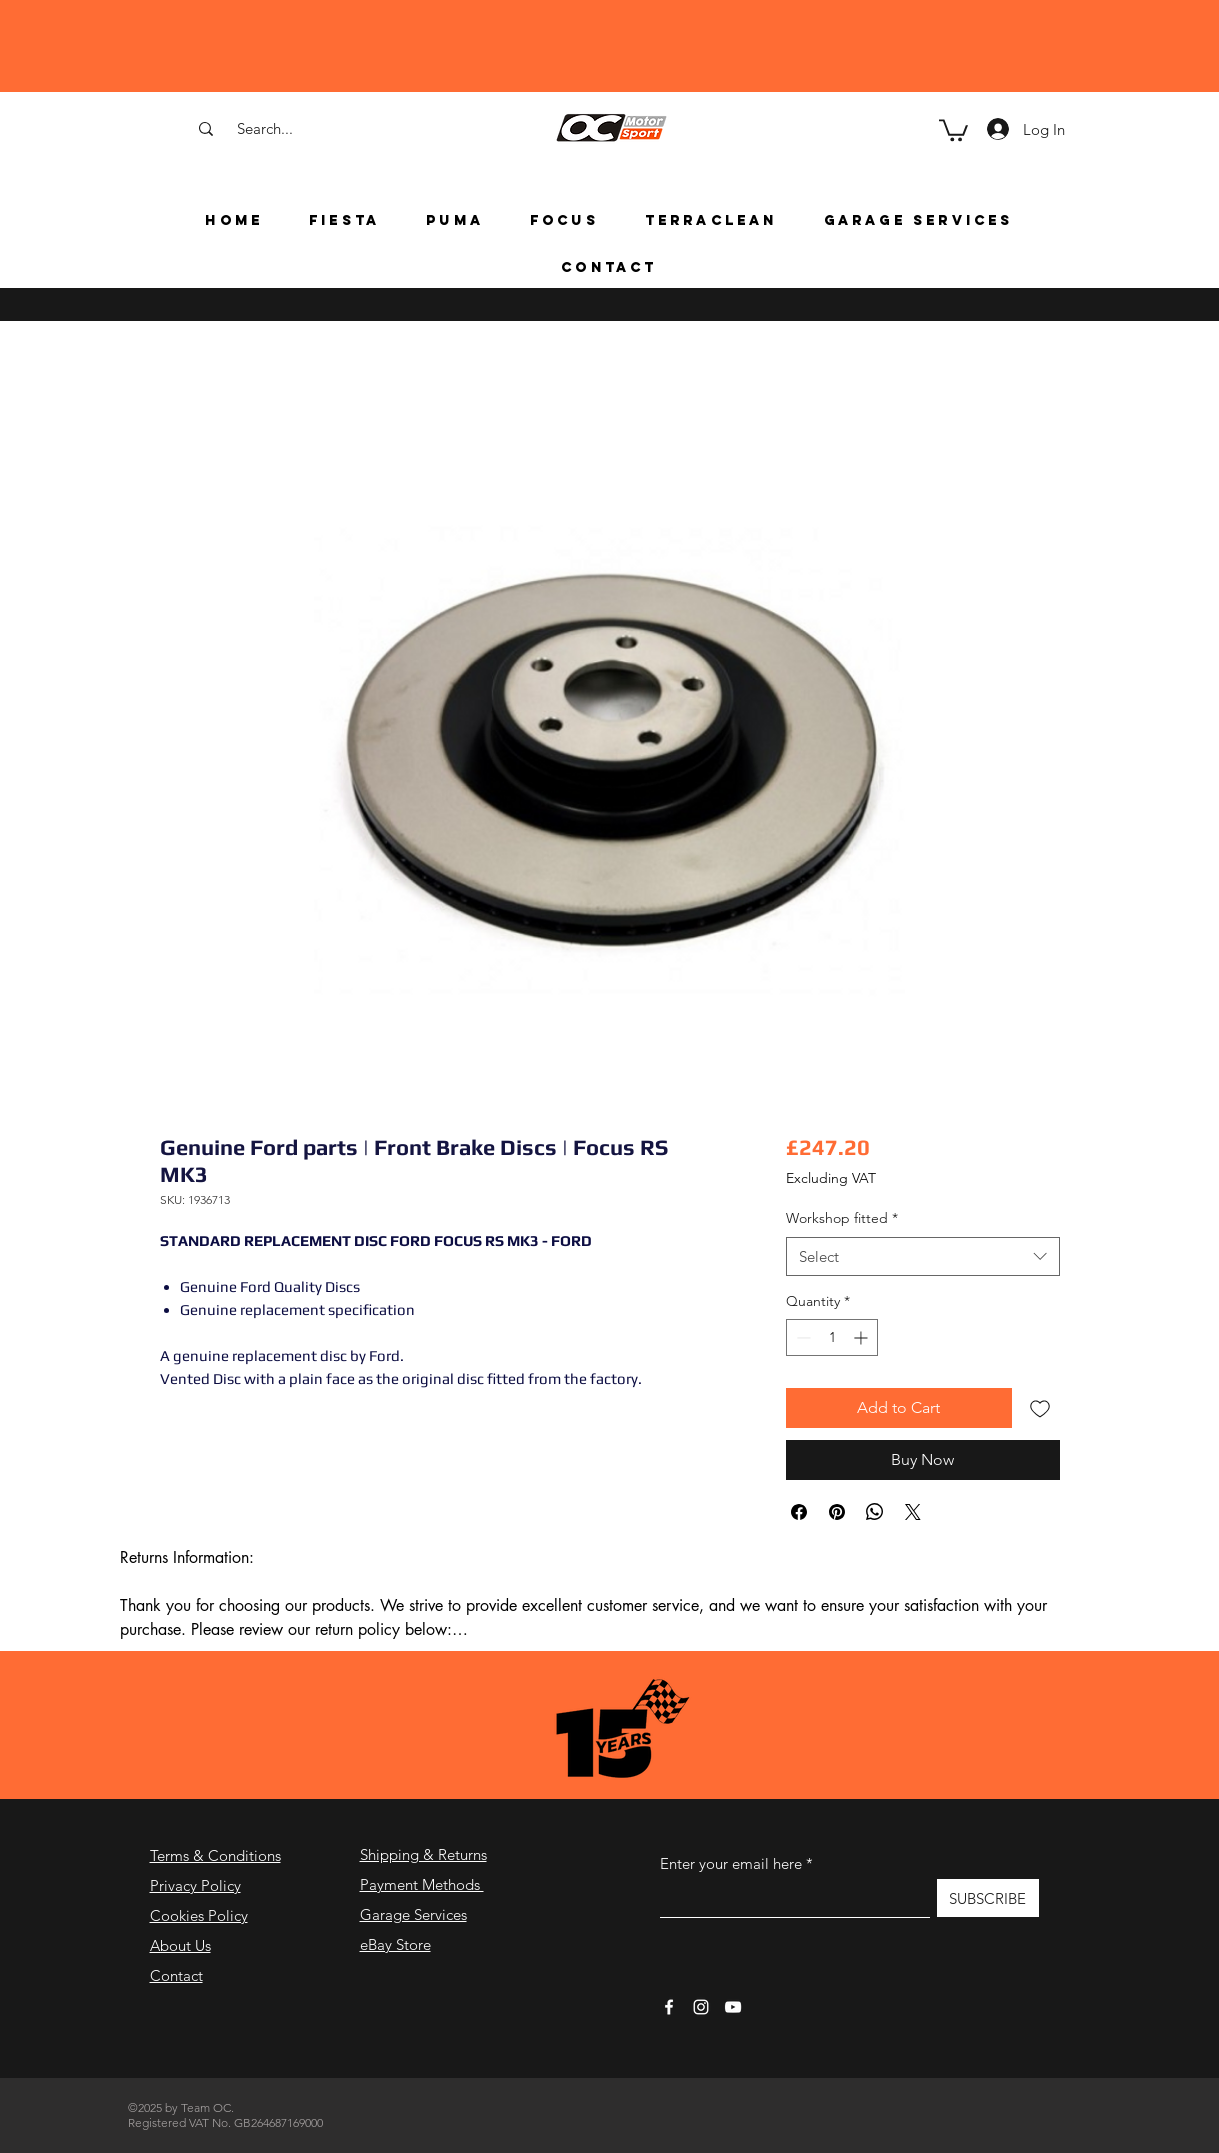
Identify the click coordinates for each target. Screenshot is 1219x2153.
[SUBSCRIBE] (988, 1898)
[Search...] (265, 128)
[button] (953, 129)
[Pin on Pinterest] (837, 1512)
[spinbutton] (832, 1337)
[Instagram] (701, 2007)
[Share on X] (913, 1512)
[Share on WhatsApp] (875, 1512)
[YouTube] (733, 2007)
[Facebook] (669, 2007)
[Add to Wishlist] (1040, 1408)
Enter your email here (731, 1863)
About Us (180, 1945)
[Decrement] (801, 1337)
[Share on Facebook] (799, 1512)
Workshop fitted (842, 1218)
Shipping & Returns (423, 1854)
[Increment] (862, 1337)
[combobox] (922, 1256)
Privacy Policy (195, 1885)
